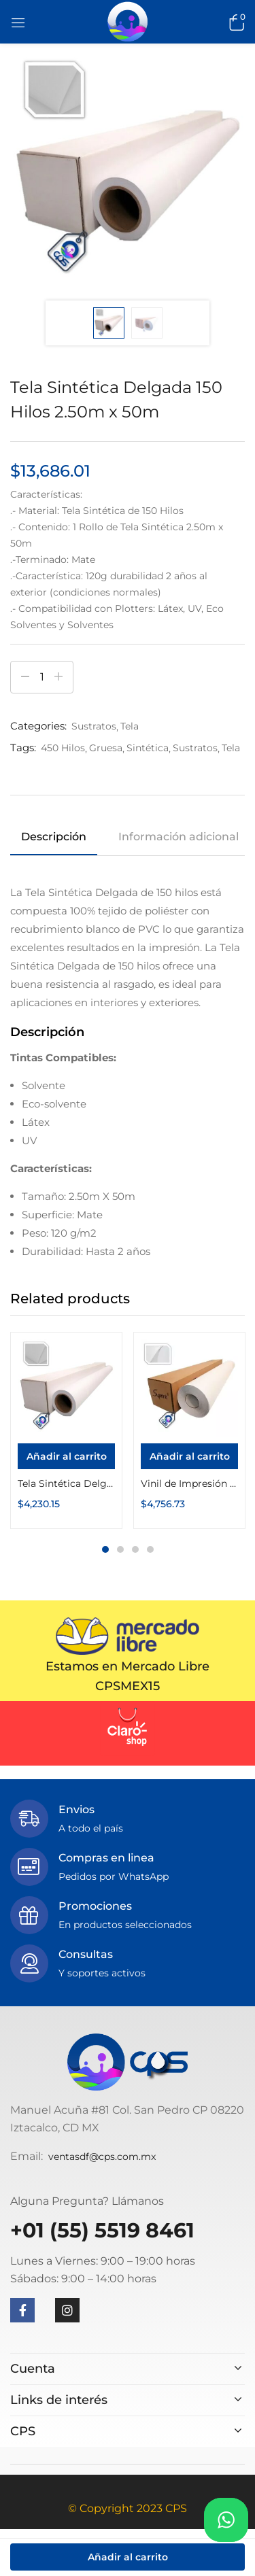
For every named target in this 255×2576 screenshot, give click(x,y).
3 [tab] (135, 1549)
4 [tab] (150, 1549)
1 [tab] (105, 1549)
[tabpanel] (66, 1430)
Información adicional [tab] (178, 836)
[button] (234, 22)
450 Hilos (63, 748)
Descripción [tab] (53, 836)
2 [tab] (120, 1549)
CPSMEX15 (127, 1686)
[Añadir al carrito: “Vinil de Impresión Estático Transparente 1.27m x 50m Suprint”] (189, 1456)
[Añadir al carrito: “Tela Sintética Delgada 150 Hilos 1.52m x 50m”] (66, 1456)
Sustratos (93, 726)
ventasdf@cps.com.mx (102, 2156)
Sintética (147, 748)
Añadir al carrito (128, 2557)
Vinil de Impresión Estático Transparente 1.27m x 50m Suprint (189, 1483)
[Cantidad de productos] (41, 677)
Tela (129, 726)
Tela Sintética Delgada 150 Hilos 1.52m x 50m (66, 1483)
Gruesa (105, 748)
